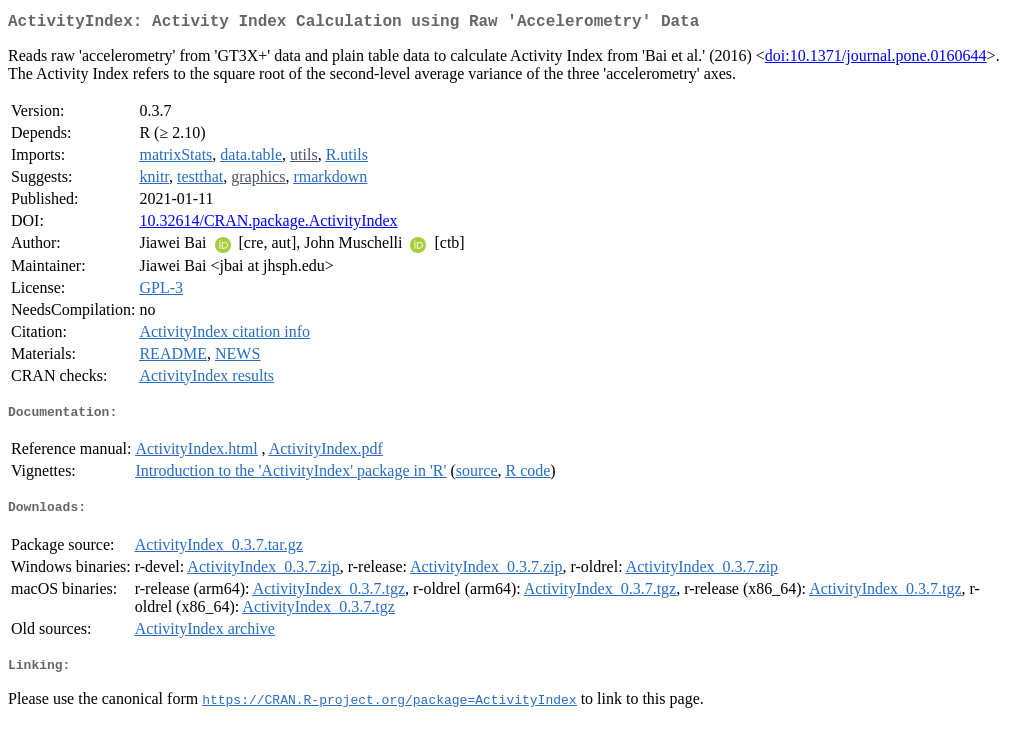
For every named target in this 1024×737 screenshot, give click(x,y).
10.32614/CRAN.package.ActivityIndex (268, 224)
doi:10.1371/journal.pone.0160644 (876, 59)
